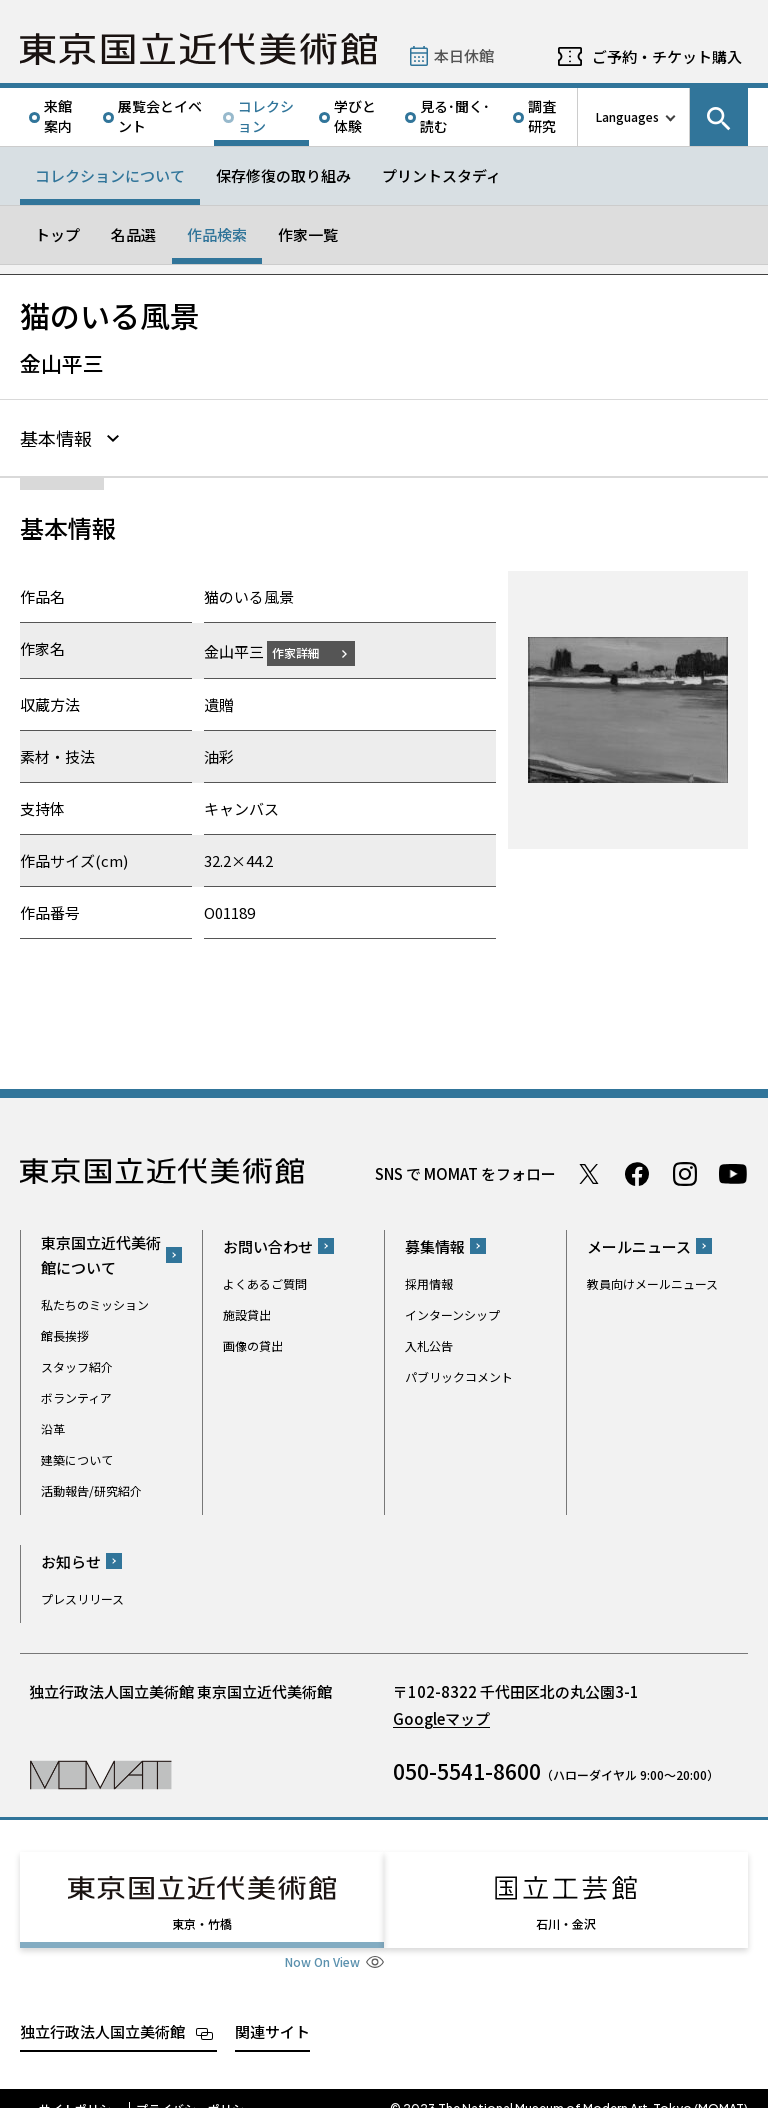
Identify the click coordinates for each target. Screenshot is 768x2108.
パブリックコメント (459, 1373)
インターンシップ (452, 1311)
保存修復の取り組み (283, 175)
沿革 (53, 1425)
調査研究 (542, 116)
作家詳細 (308, 649)
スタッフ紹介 (77, 1363)
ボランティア (76, 1394)
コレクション (266, 116)
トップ (57, 234)
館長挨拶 (65, 1332)
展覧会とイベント (160, 116)
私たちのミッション (95, 1301)
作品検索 (217, 234)
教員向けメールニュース (652, 1280)
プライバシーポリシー (196, 2088)
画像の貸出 (253, 1342)
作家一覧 (308, 234)
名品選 (133, 234)
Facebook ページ (637, 1171)
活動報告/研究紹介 (91, 1487)
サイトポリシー (81, 2088)
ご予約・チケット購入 (667, 56)
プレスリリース (82, 1595)
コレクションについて (110, 175)
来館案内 (58, 116)
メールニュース (639, 1243)
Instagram (685, 1171)
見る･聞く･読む (455, 116)
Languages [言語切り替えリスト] (627, 116)
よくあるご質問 (265, 1280)
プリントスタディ (441, 175)
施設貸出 (247, 1311)
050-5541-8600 (467, 1768)
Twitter (589, 1171)
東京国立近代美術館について (101, 1252)
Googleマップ (441, 1715)
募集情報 (435, 1243)
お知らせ (71, 1558)
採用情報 (429, 1280)
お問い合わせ (268, 1243)
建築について (77, 1456)
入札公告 (429, 1342)
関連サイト (272, 2010)
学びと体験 (355, 116)
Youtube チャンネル (733, 1171)
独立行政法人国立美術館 (102, 2010)
